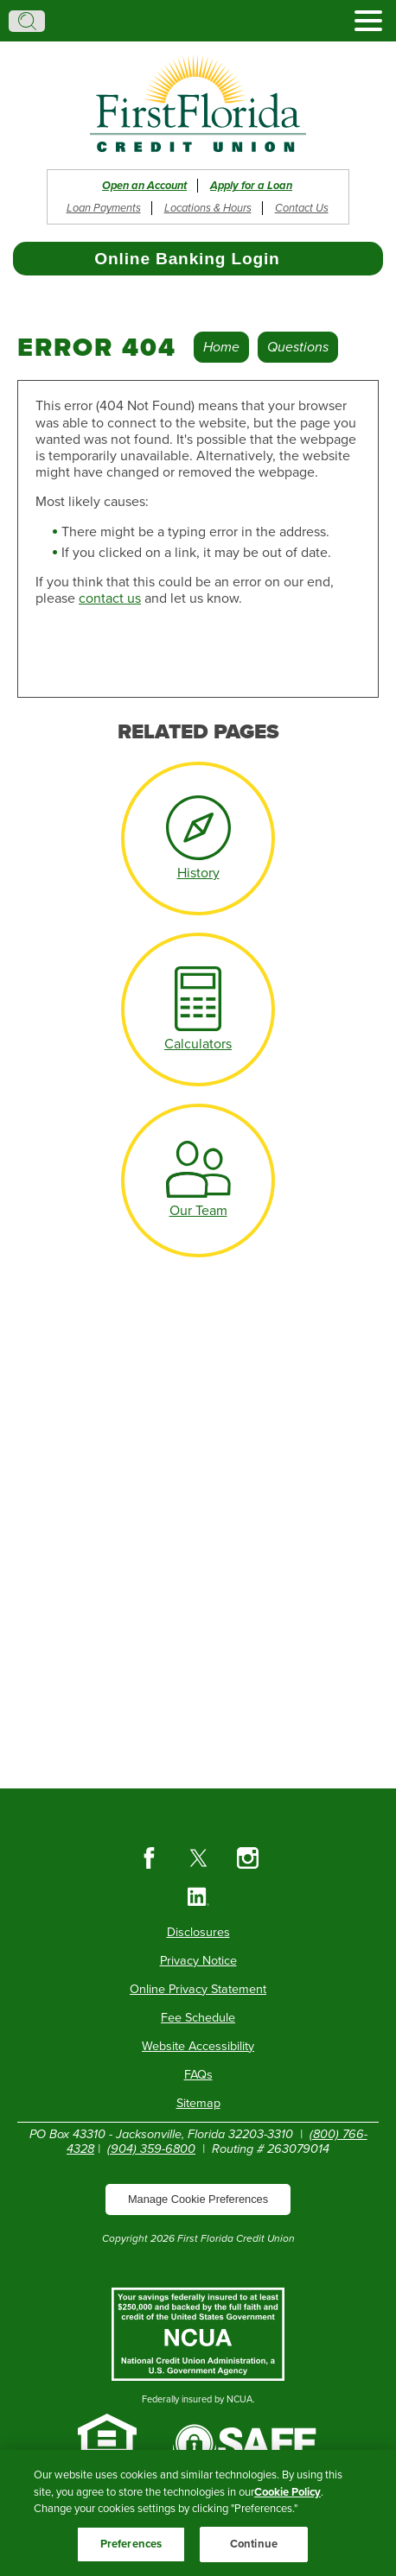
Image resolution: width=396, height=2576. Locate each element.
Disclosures (198, 1932)
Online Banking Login (186, 259)
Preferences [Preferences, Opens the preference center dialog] (131, 2554)
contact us (110, 598)
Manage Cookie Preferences (198, 2199)
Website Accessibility (198, 2046)
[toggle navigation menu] (361, 20)
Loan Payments (104, 208)
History (198, 873)
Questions (298, 347)
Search (27, 21)
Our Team (198, 1210)
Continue (254, 2554)
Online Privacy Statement (198, 1989)
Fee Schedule (198, 2017)
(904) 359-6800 (151, 2149)
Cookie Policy (287, 2503)
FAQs (198, 2074)
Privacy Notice (198, 1960)
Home (221, 347)
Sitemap (198, 2103)
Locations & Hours (208, 208)
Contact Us (302, 208)
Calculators (198, 1044)
